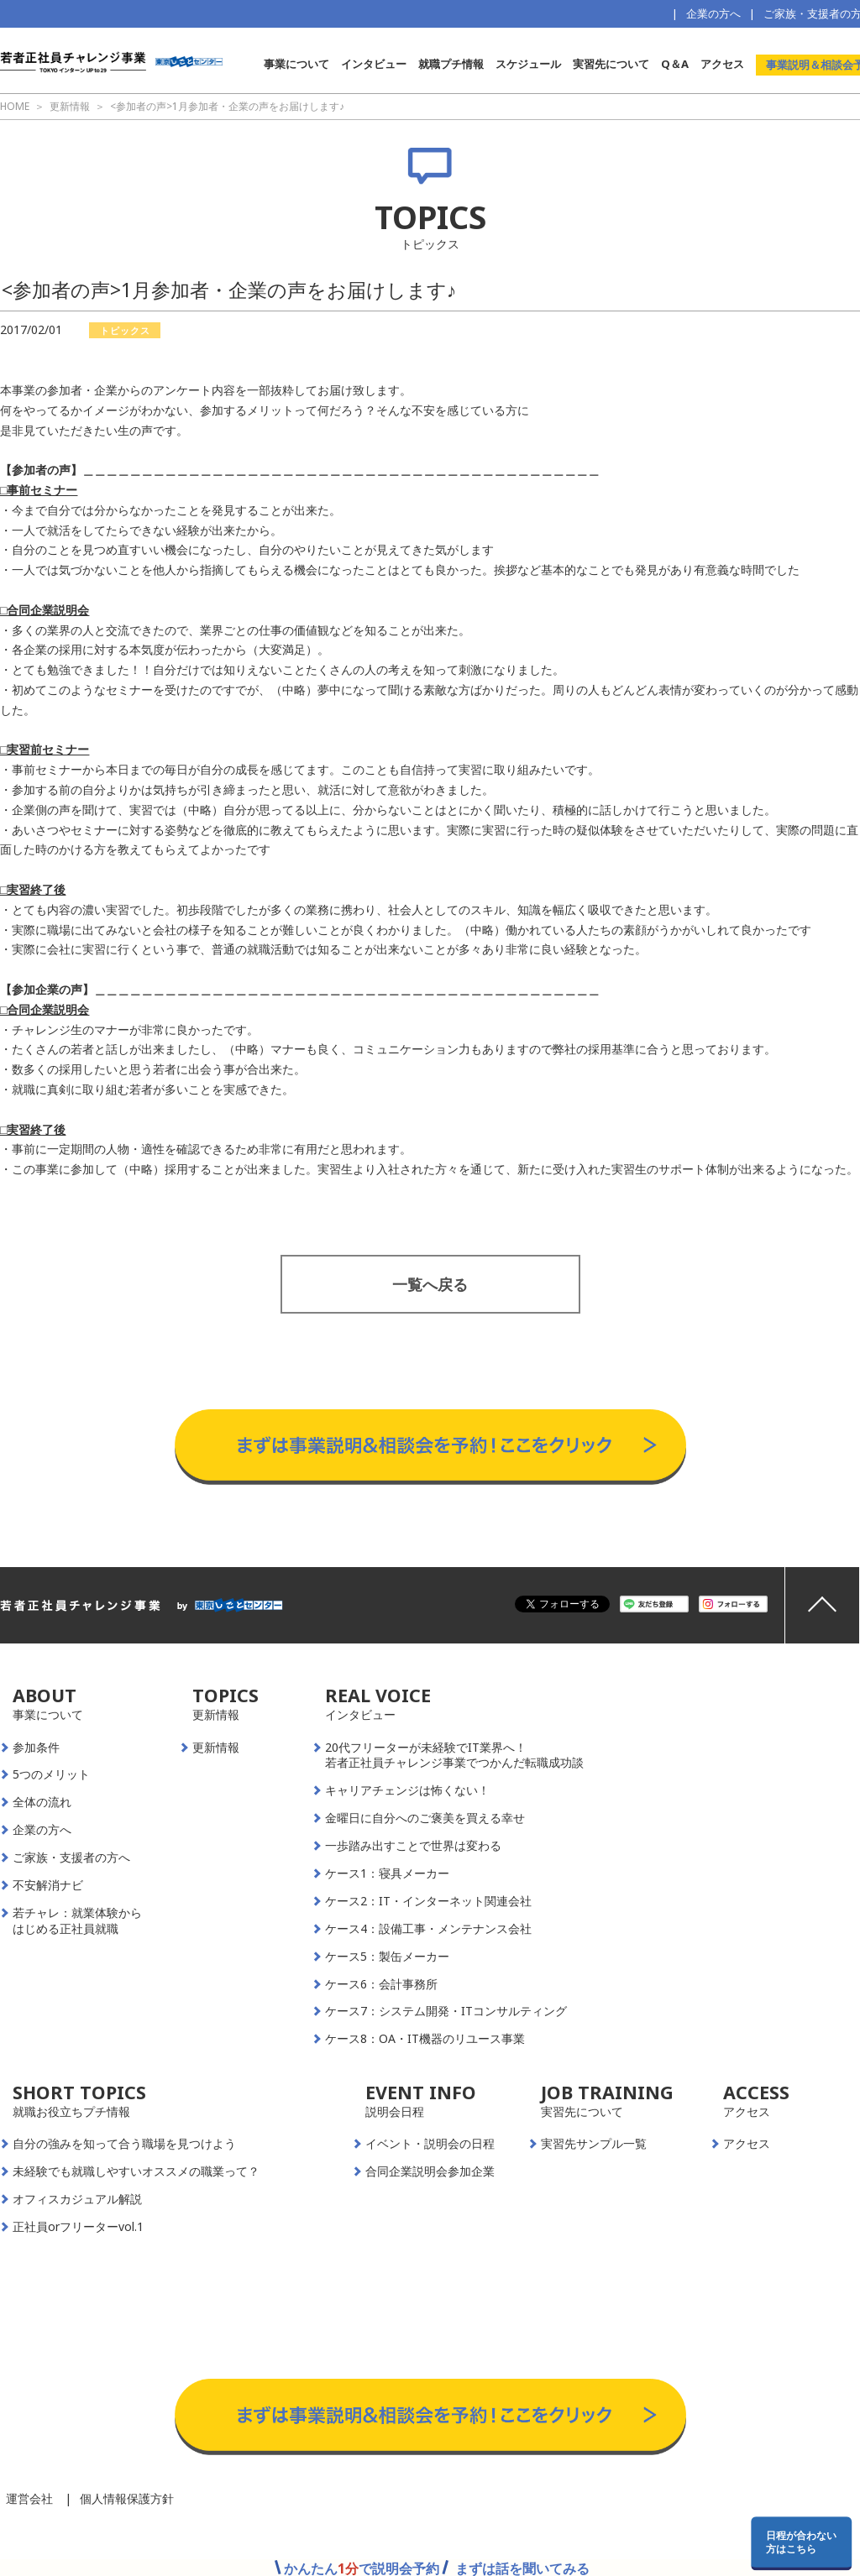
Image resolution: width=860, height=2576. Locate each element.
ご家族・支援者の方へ (71, 1857)
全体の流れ (42, 1802)
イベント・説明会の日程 (430, 2143)
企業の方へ (713, 13)
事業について (296, 63)
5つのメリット (51, 1774)
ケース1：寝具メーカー (387, 1873)
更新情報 (215, 1747)
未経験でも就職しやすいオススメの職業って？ (136, 2171)
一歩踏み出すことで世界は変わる (413, 1845)
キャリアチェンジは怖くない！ (407, 1790)
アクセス (722, 63)
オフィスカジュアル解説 (77, 2199)
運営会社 (29, 2498)
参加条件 (36, 1747)
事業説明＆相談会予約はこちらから (430, 1392)
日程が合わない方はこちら (801, 2541)
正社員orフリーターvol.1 (78, 2226)
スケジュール (528, 63)
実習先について (611, 63)
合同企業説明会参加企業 (430, 2171)
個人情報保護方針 (127, 2498)
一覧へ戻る (430, 1284)
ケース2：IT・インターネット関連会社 (428, 1901)
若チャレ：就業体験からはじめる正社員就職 (77, 1920)
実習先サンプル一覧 (594, 2143)
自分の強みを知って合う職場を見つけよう (124, 2143)
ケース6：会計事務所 (381, 1984)
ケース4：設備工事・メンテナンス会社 (428, 1928)
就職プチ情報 (451, 63)
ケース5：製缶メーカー (387, 1956)
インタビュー (373, 63)
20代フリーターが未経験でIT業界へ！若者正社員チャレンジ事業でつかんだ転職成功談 (454, 1755)
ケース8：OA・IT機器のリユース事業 (425, 2038)
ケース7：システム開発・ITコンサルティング (446, 2011)
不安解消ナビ (48, 1885)
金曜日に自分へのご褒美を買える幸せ (425, 1818)
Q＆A (675, 63)
